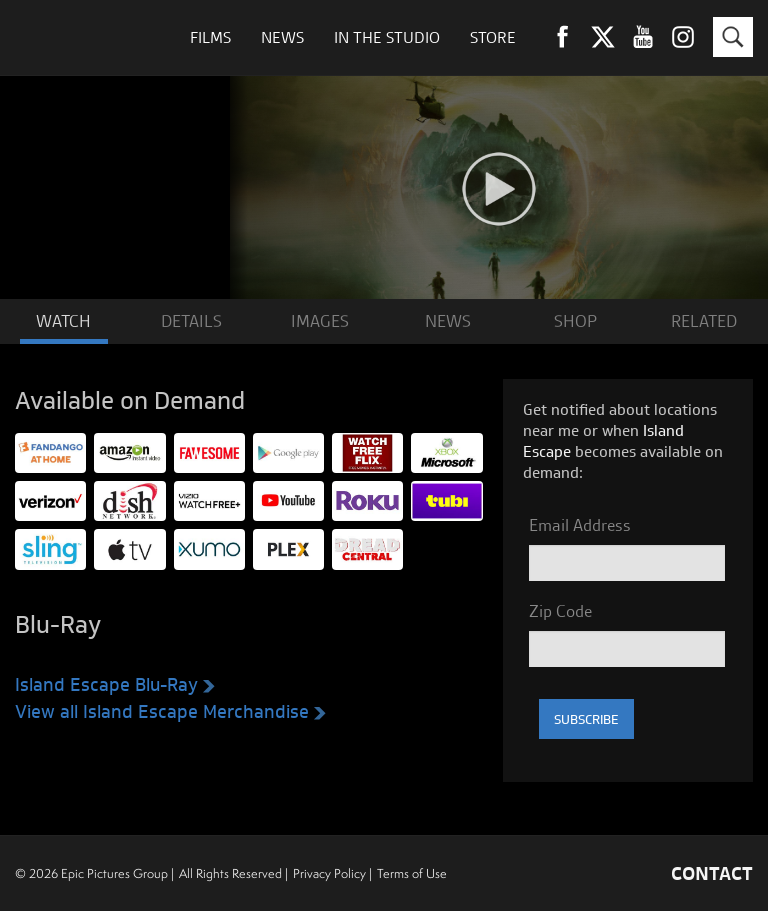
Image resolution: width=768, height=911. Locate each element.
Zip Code (560, 611)
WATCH (63, 321)
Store (493, 37)
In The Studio (387, 37)
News (282, 37)
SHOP (575, 321)
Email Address (580, 525)
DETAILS (191, 321)
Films (210, 37)
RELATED (704, 321)
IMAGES (320, 321)
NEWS (448, 321)
